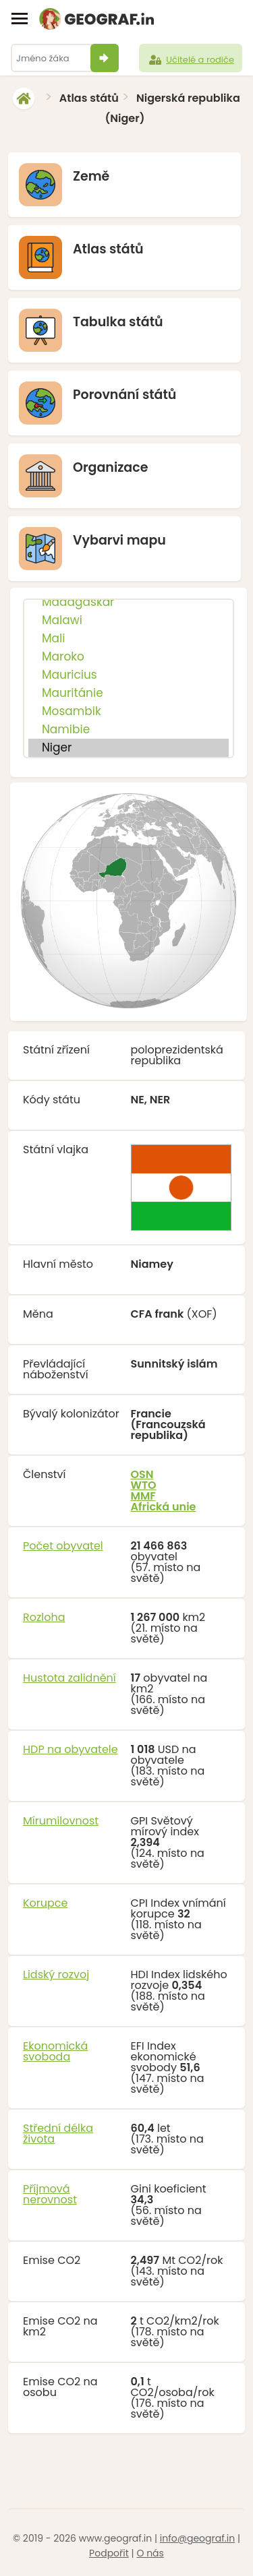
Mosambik (128, 711)
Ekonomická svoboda (55, 2051)
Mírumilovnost (61, 1821)
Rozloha (44, 1617)
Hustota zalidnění (69, 1678)
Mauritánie (128, 693)
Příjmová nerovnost (50, 2194)
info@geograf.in (197, 2538)
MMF (143, 1496)
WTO (144, 1485)
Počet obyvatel (63, 1546)
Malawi (128, 620)
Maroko (128, 657)
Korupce (45, 1903)
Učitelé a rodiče (190, 60)
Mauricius (128, 675)
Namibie (128, 729)
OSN (142, 1474)
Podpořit (109, 2553)
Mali (128, 639)
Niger (128, 748)
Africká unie (163, 1506)
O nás (149, 2553)
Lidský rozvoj (56, 1974)
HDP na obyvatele (70, 1749)
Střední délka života (58, 2133)
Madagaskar (128, 602)
